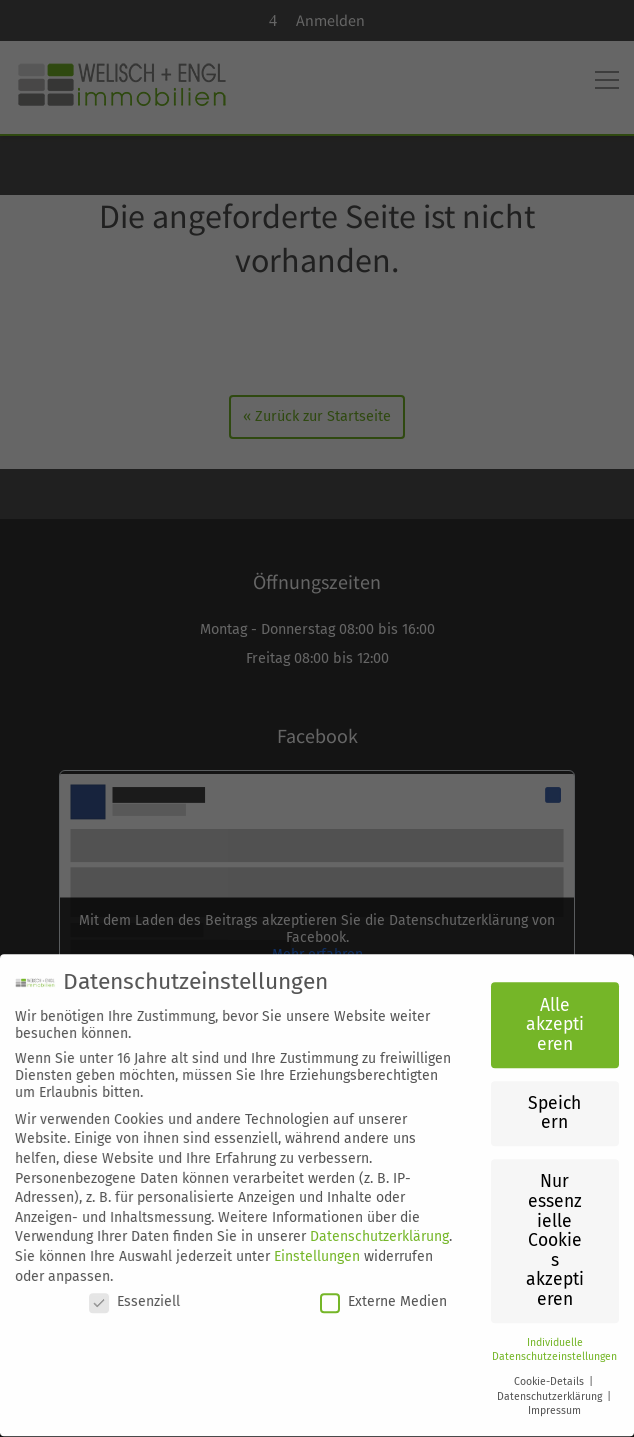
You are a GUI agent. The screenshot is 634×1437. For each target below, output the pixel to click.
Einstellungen (317, 1243)
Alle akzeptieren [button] (555, 1012)
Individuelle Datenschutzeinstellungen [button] (554, 1337)
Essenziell (134, 1288)
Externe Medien (383, 1288)
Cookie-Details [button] (550, 1368)
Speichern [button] (554, 1100)
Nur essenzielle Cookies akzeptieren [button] (555, 1227)
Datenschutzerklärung (379, 1223)
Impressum (554, 1397)
